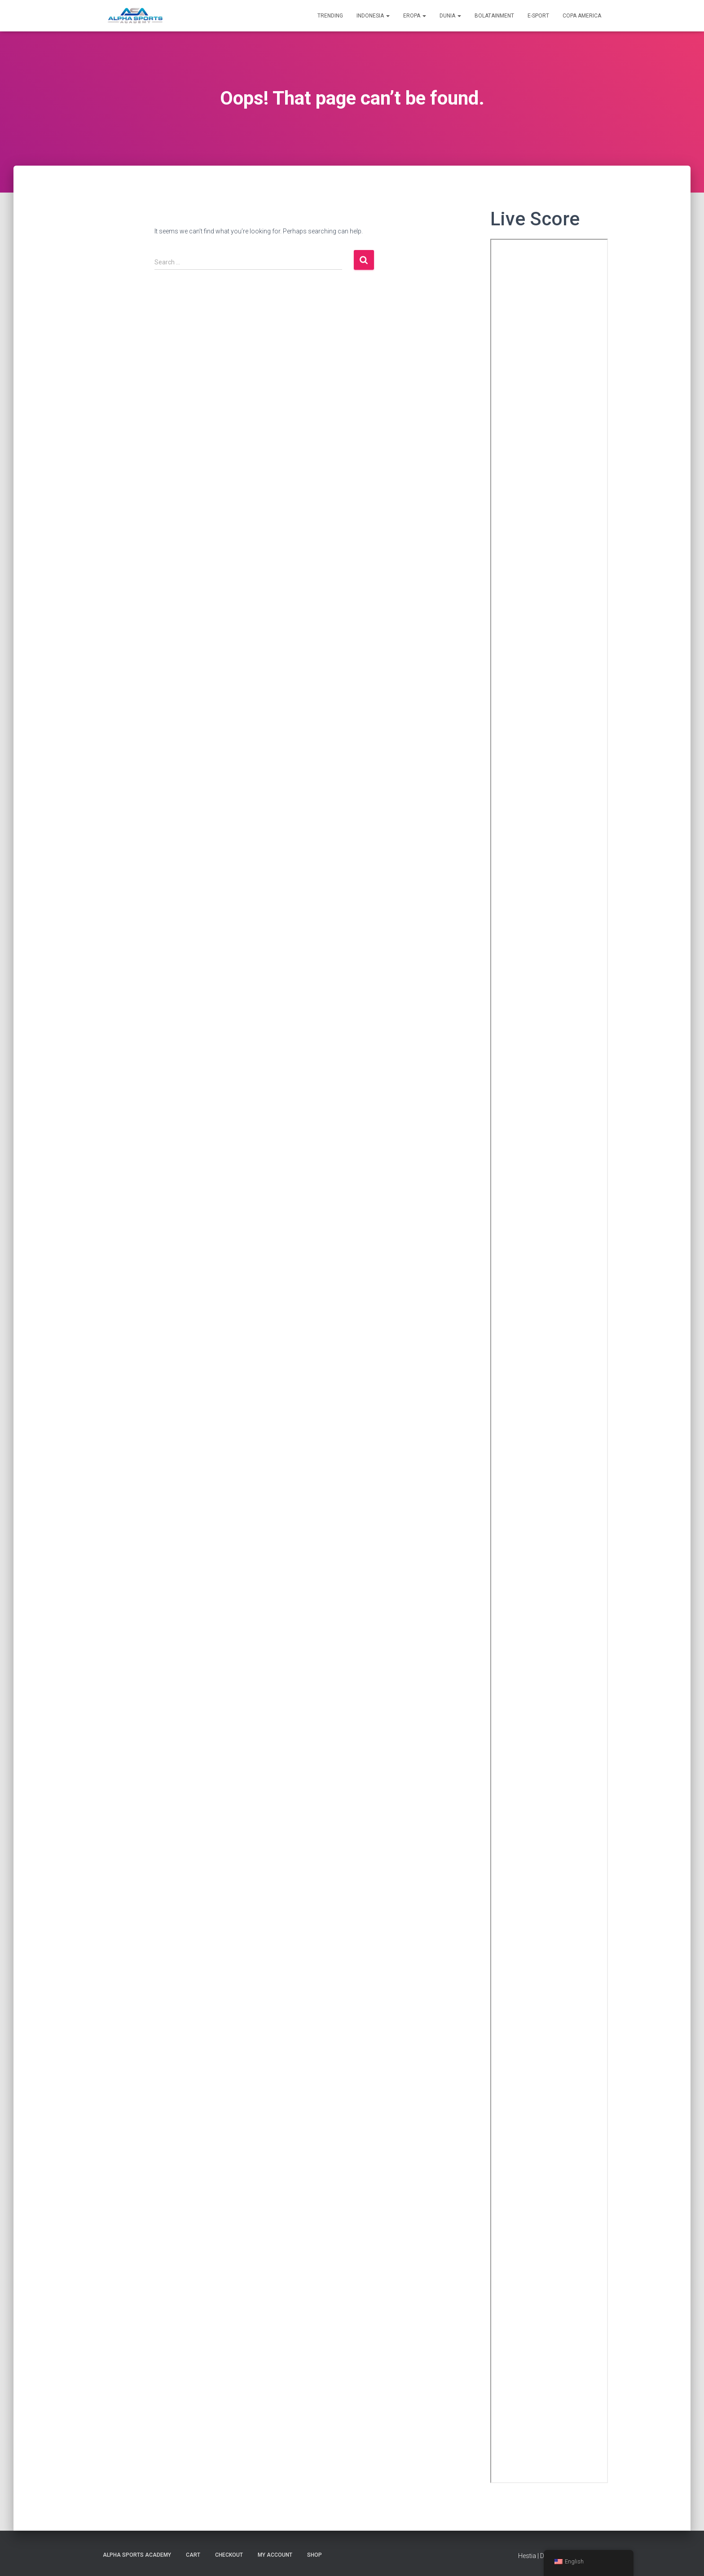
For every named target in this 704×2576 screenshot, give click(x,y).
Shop (314, 2555)
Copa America (582, 16)
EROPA (414, 16)
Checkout (229, 2555)
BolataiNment (494, 16)
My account (275, 2555)
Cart (193, 2555)
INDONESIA (373, 16)
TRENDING (330, 16)
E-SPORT (538, 16)
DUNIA (450, 16)
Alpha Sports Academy (137, 2555)
